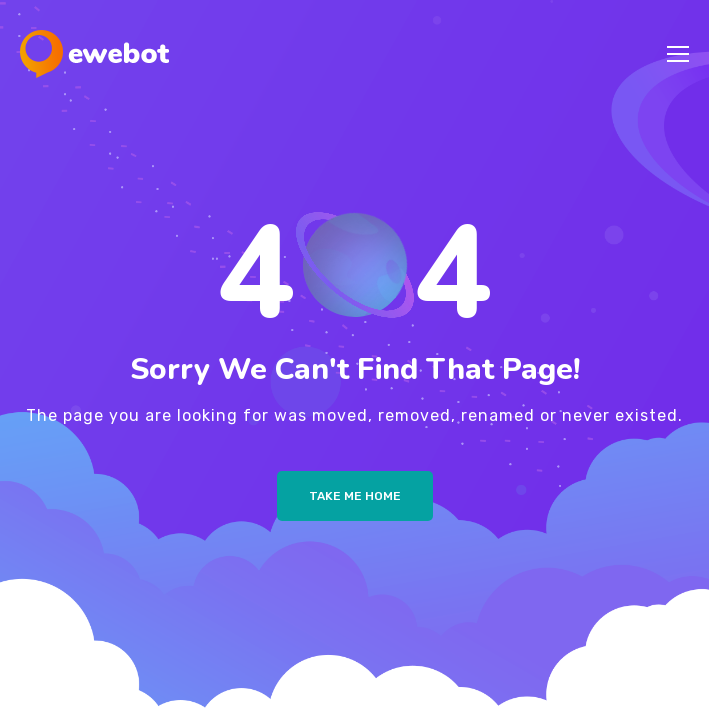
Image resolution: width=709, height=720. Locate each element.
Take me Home (355, 496)
